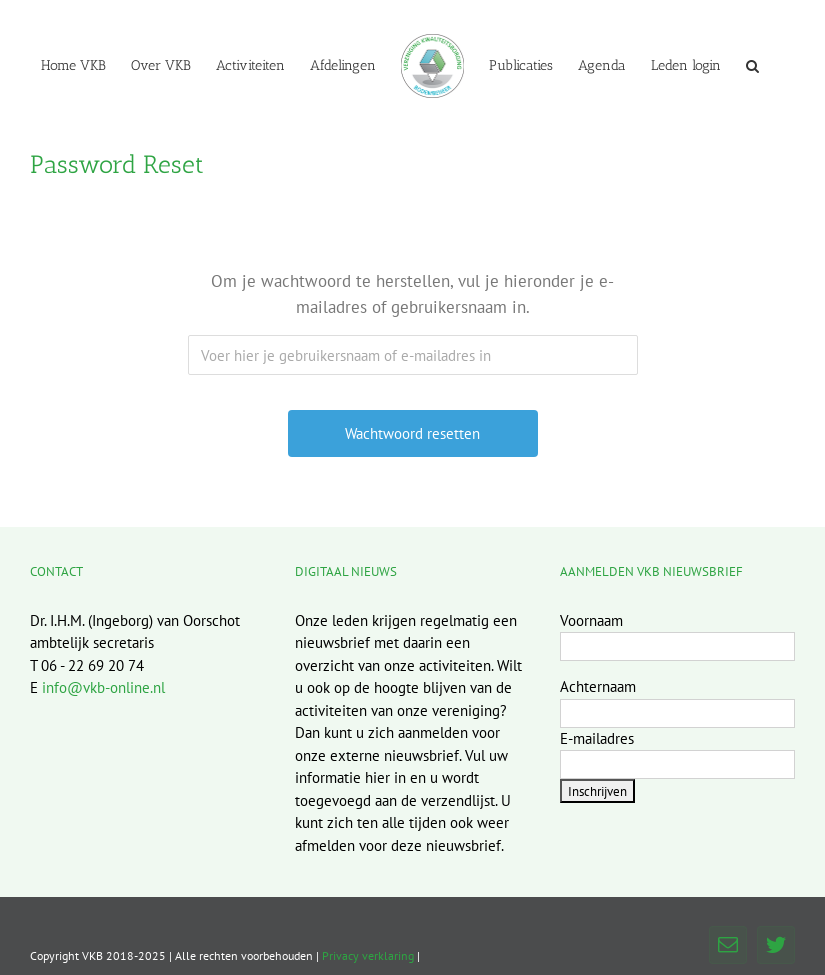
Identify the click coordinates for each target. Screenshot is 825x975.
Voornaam (591, 620)
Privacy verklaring (368, 955)
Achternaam (598, 686)
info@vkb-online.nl (103, 687)
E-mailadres (597, 738)
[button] (752, 65)
